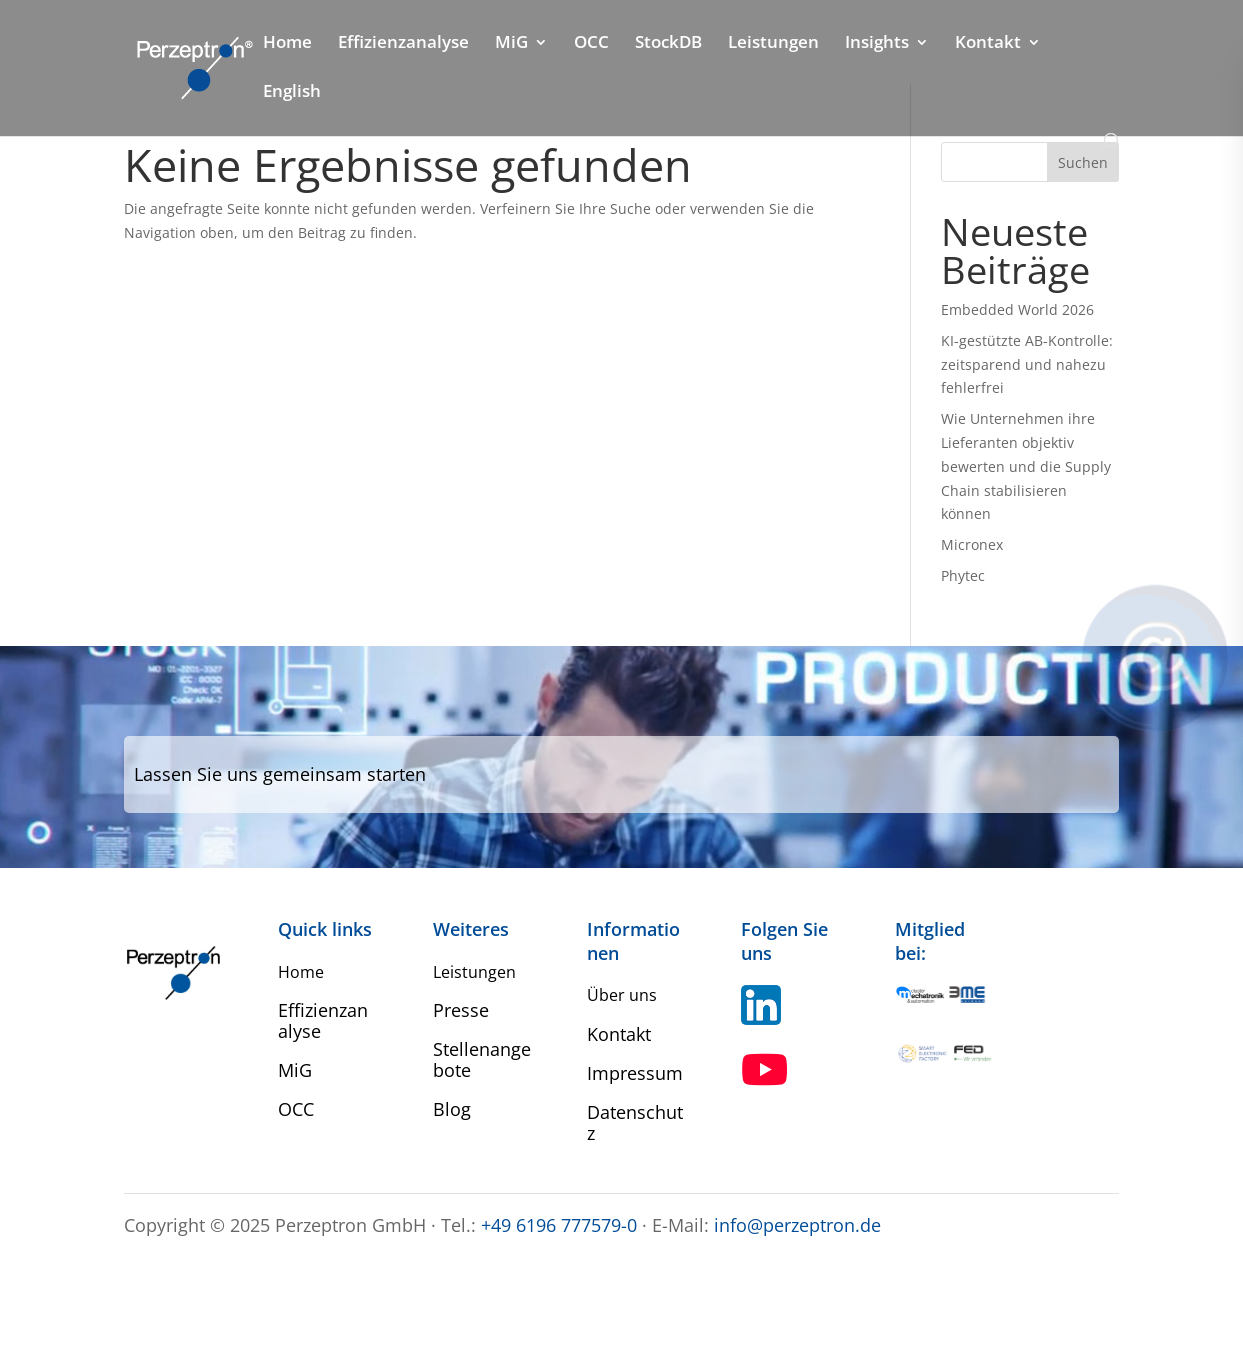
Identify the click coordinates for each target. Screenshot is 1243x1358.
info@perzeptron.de (797, 1225)
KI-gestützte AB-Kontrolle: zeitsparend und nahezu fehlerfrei (1027, 364)
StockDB (668, 44)
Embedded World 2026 (1017, 309)
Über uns (622, 995)
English (292, 93)
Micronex (972, 544)
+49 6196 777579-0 (559, 1225)
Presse (461, 1010)
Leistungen (773, 44)
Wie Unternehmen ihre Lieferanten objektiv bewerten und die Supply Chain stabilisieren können (1026, 466)
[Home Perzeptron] (193, 66)
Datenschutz (635, 1122)
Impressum (635, 1073)
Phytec (963, 575)
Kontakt (988, 44)
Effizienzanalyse (403, 44)
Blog (452, 1109)
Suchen (1083, 162)
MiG (511, 44)
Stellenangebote (482, 1059)
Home (287, 44)
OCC (591, 44)
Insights (877, 44)
